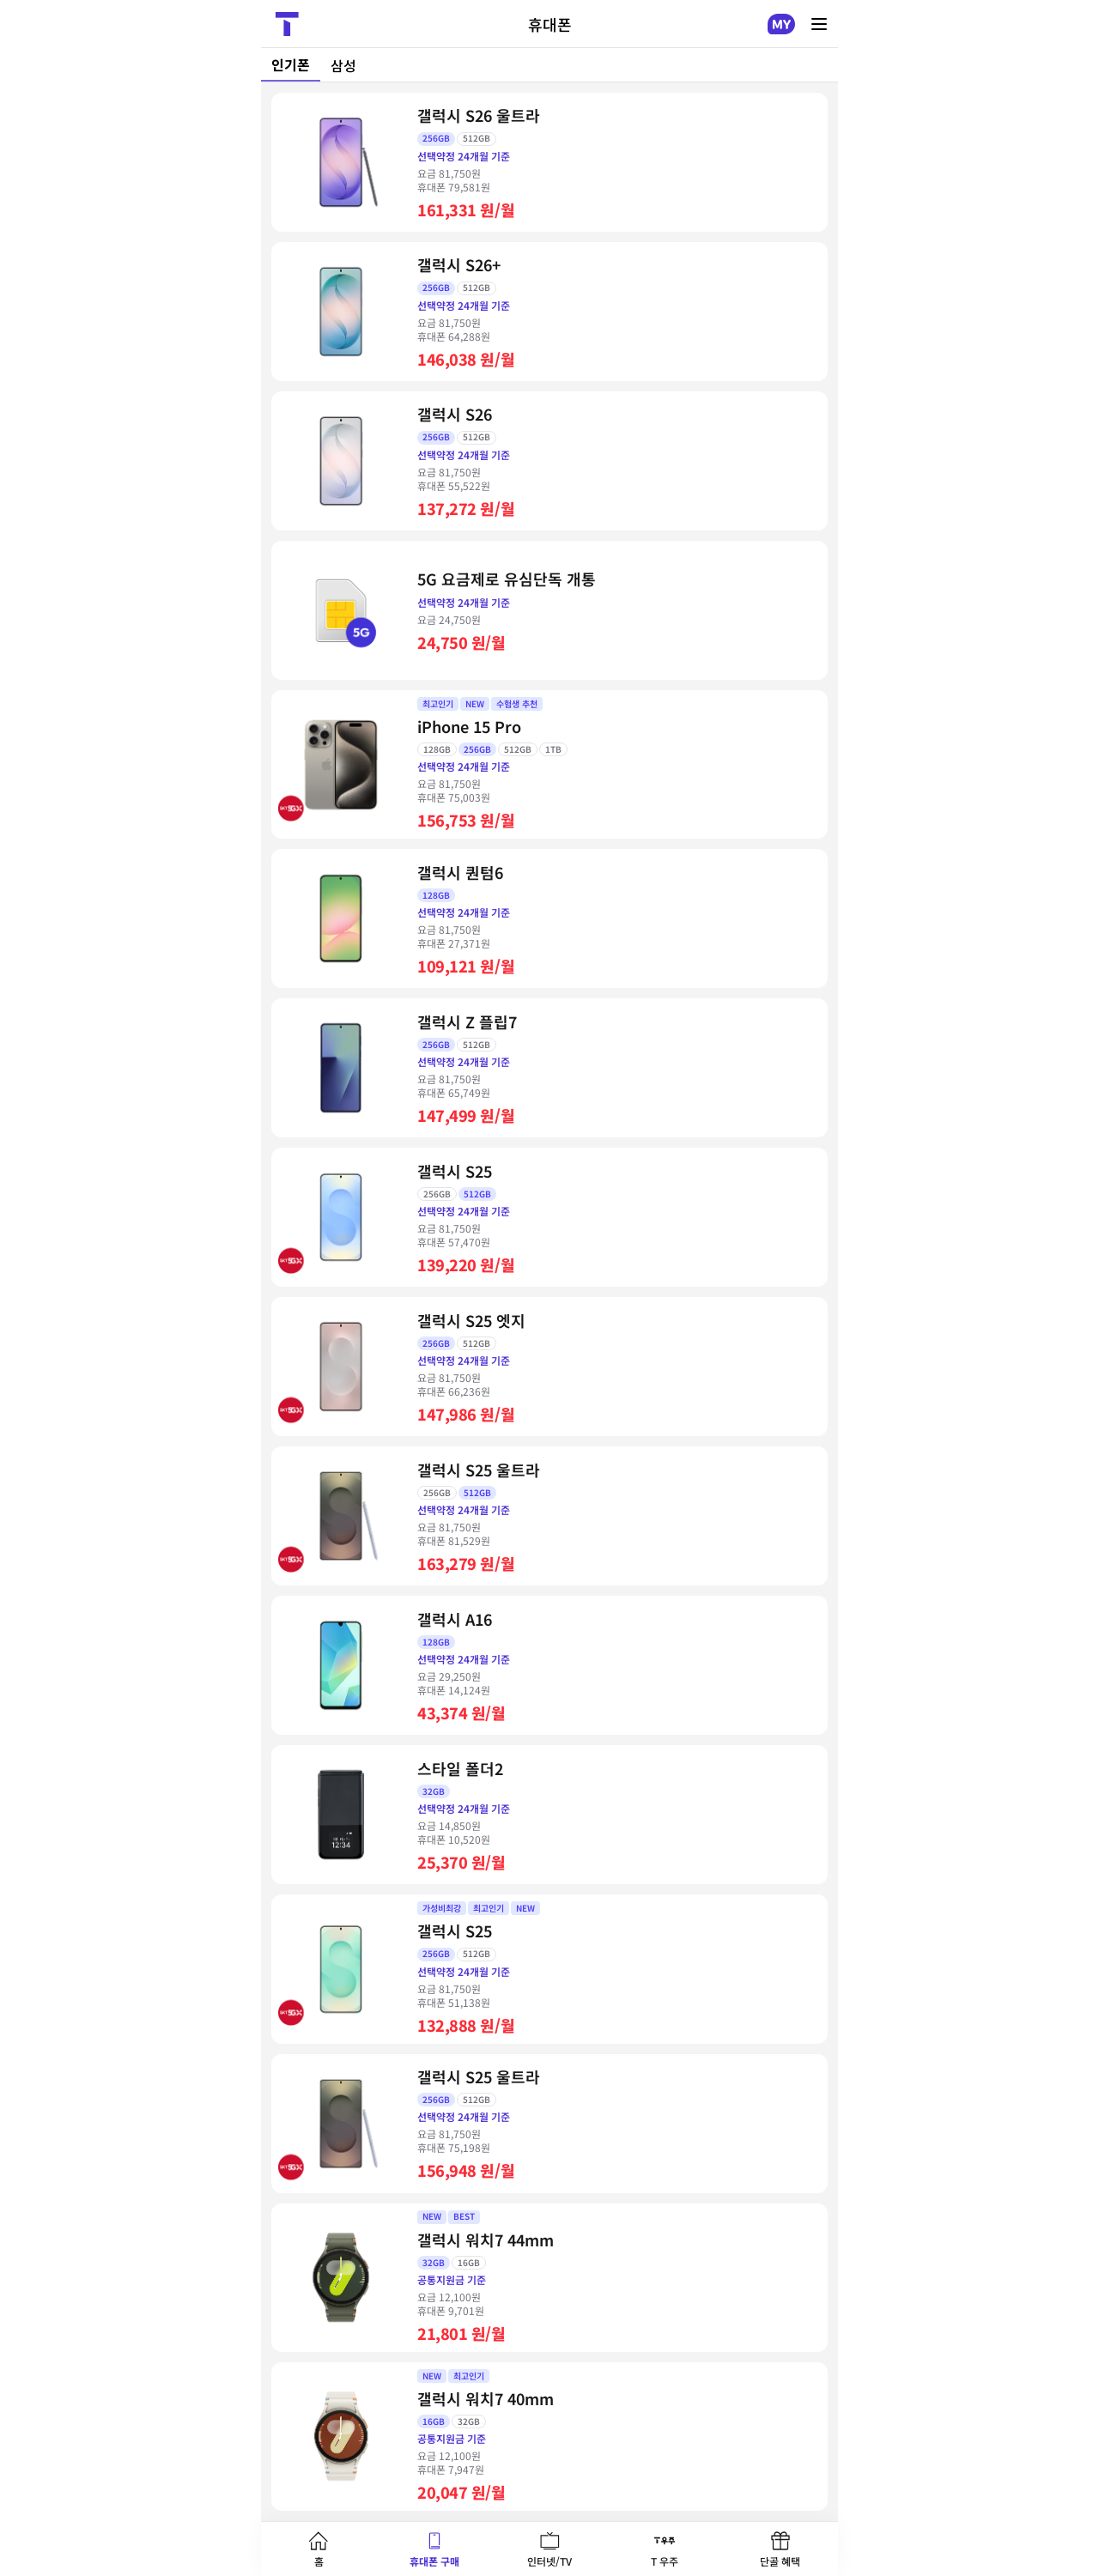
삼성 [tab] (343, 65)
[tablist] (549, 65)
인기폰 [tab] (290, 64)
